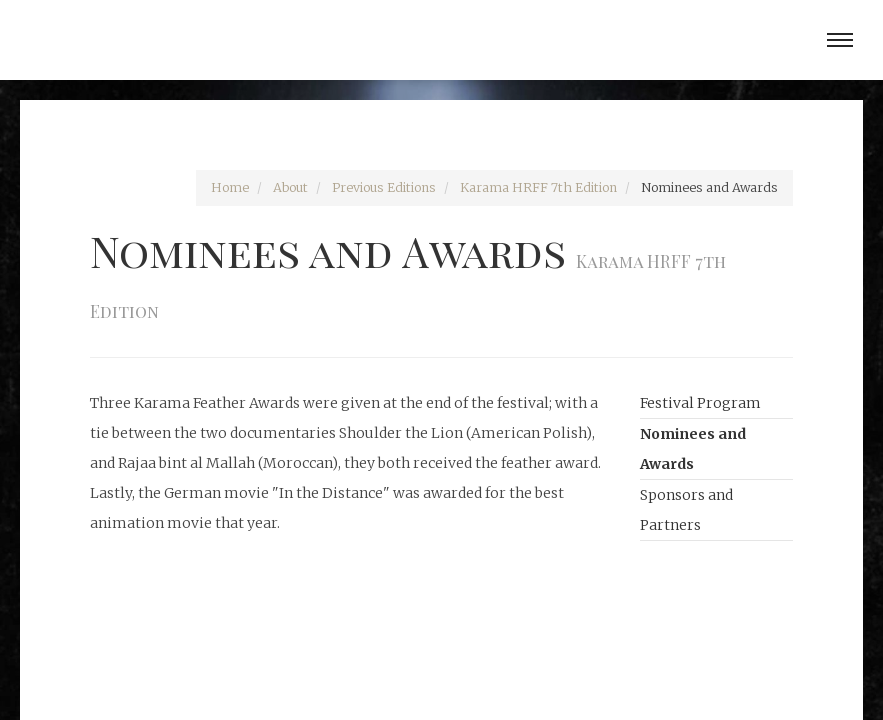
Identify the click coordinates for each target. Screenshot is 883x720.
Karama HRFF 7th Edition (538, 187)
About (290, 187)
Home (230, 187)
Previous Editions (384, 187)
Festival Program (700, 403)
